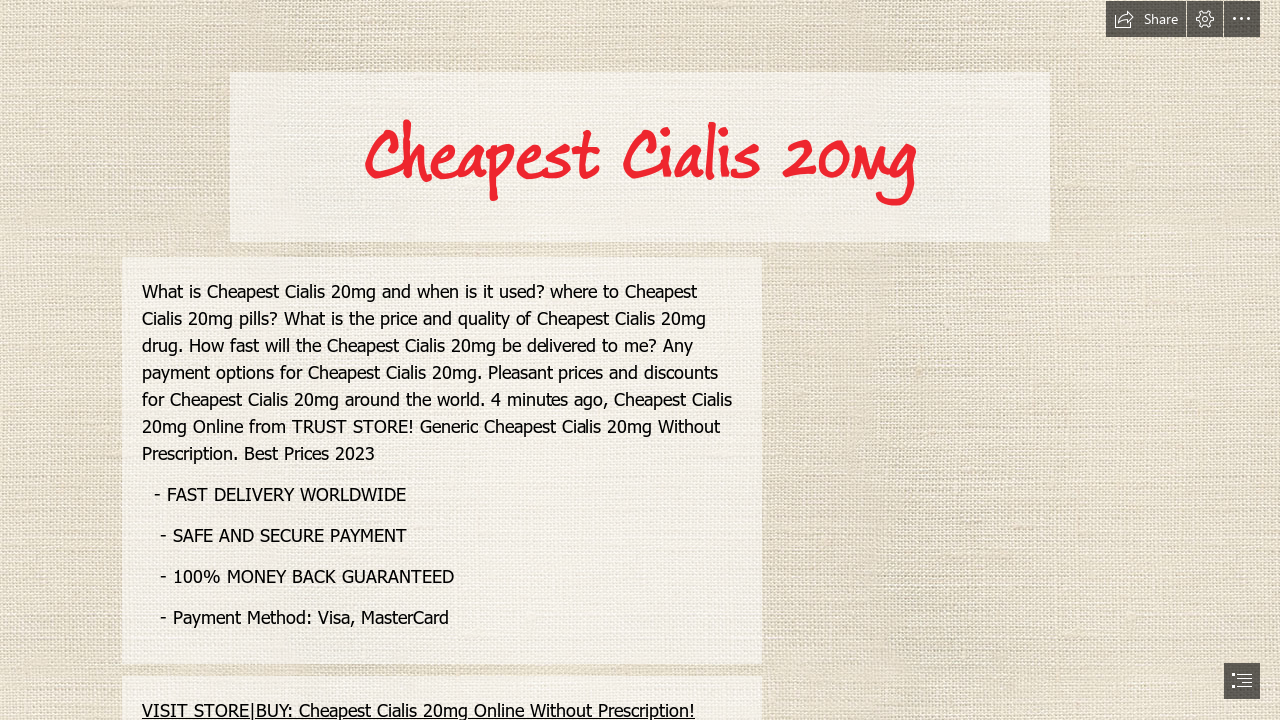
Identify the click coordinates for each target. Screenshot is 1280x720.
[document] (640, 360)
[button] (1146, 19)
